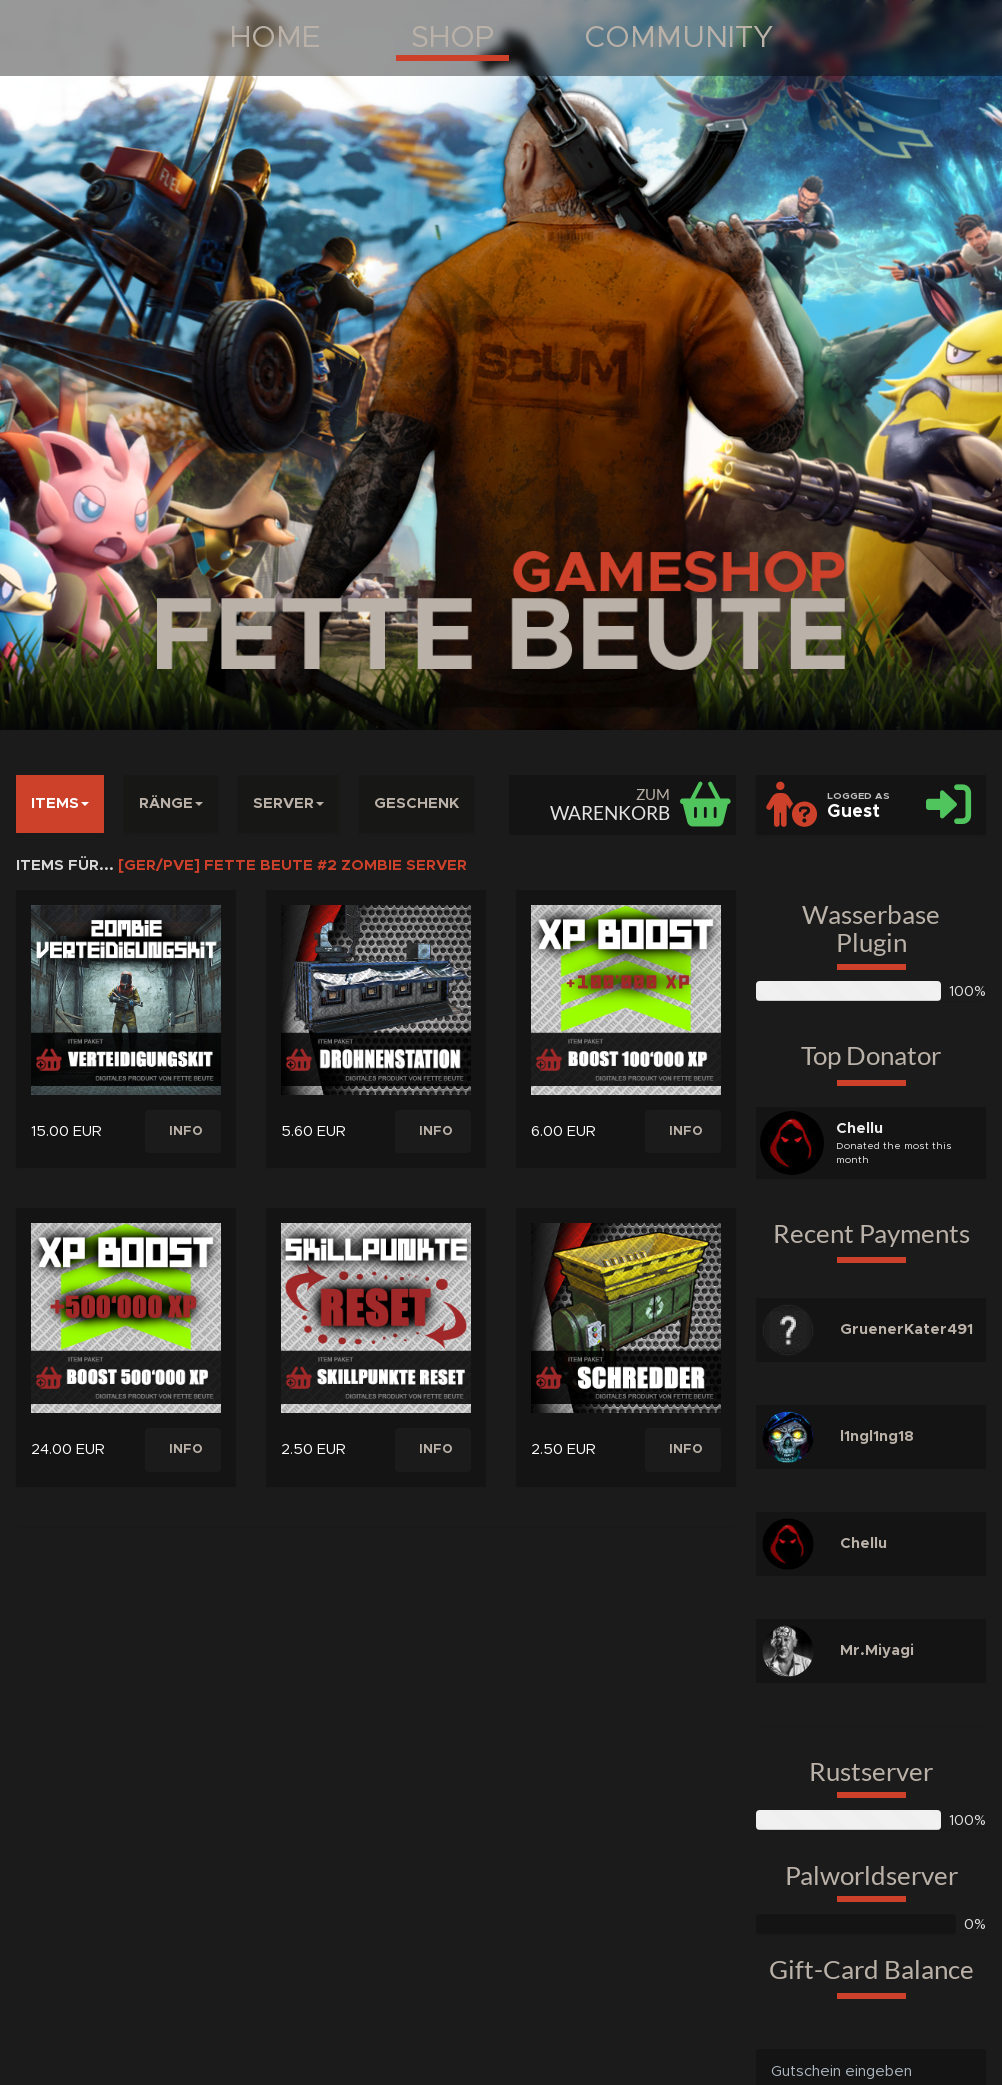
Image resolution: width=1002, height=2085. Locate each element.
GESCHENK (416, 803)
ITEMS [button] (60, 803)
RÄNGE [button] (171, 803)
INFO (186, 1131)
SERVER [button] (288, 803)
